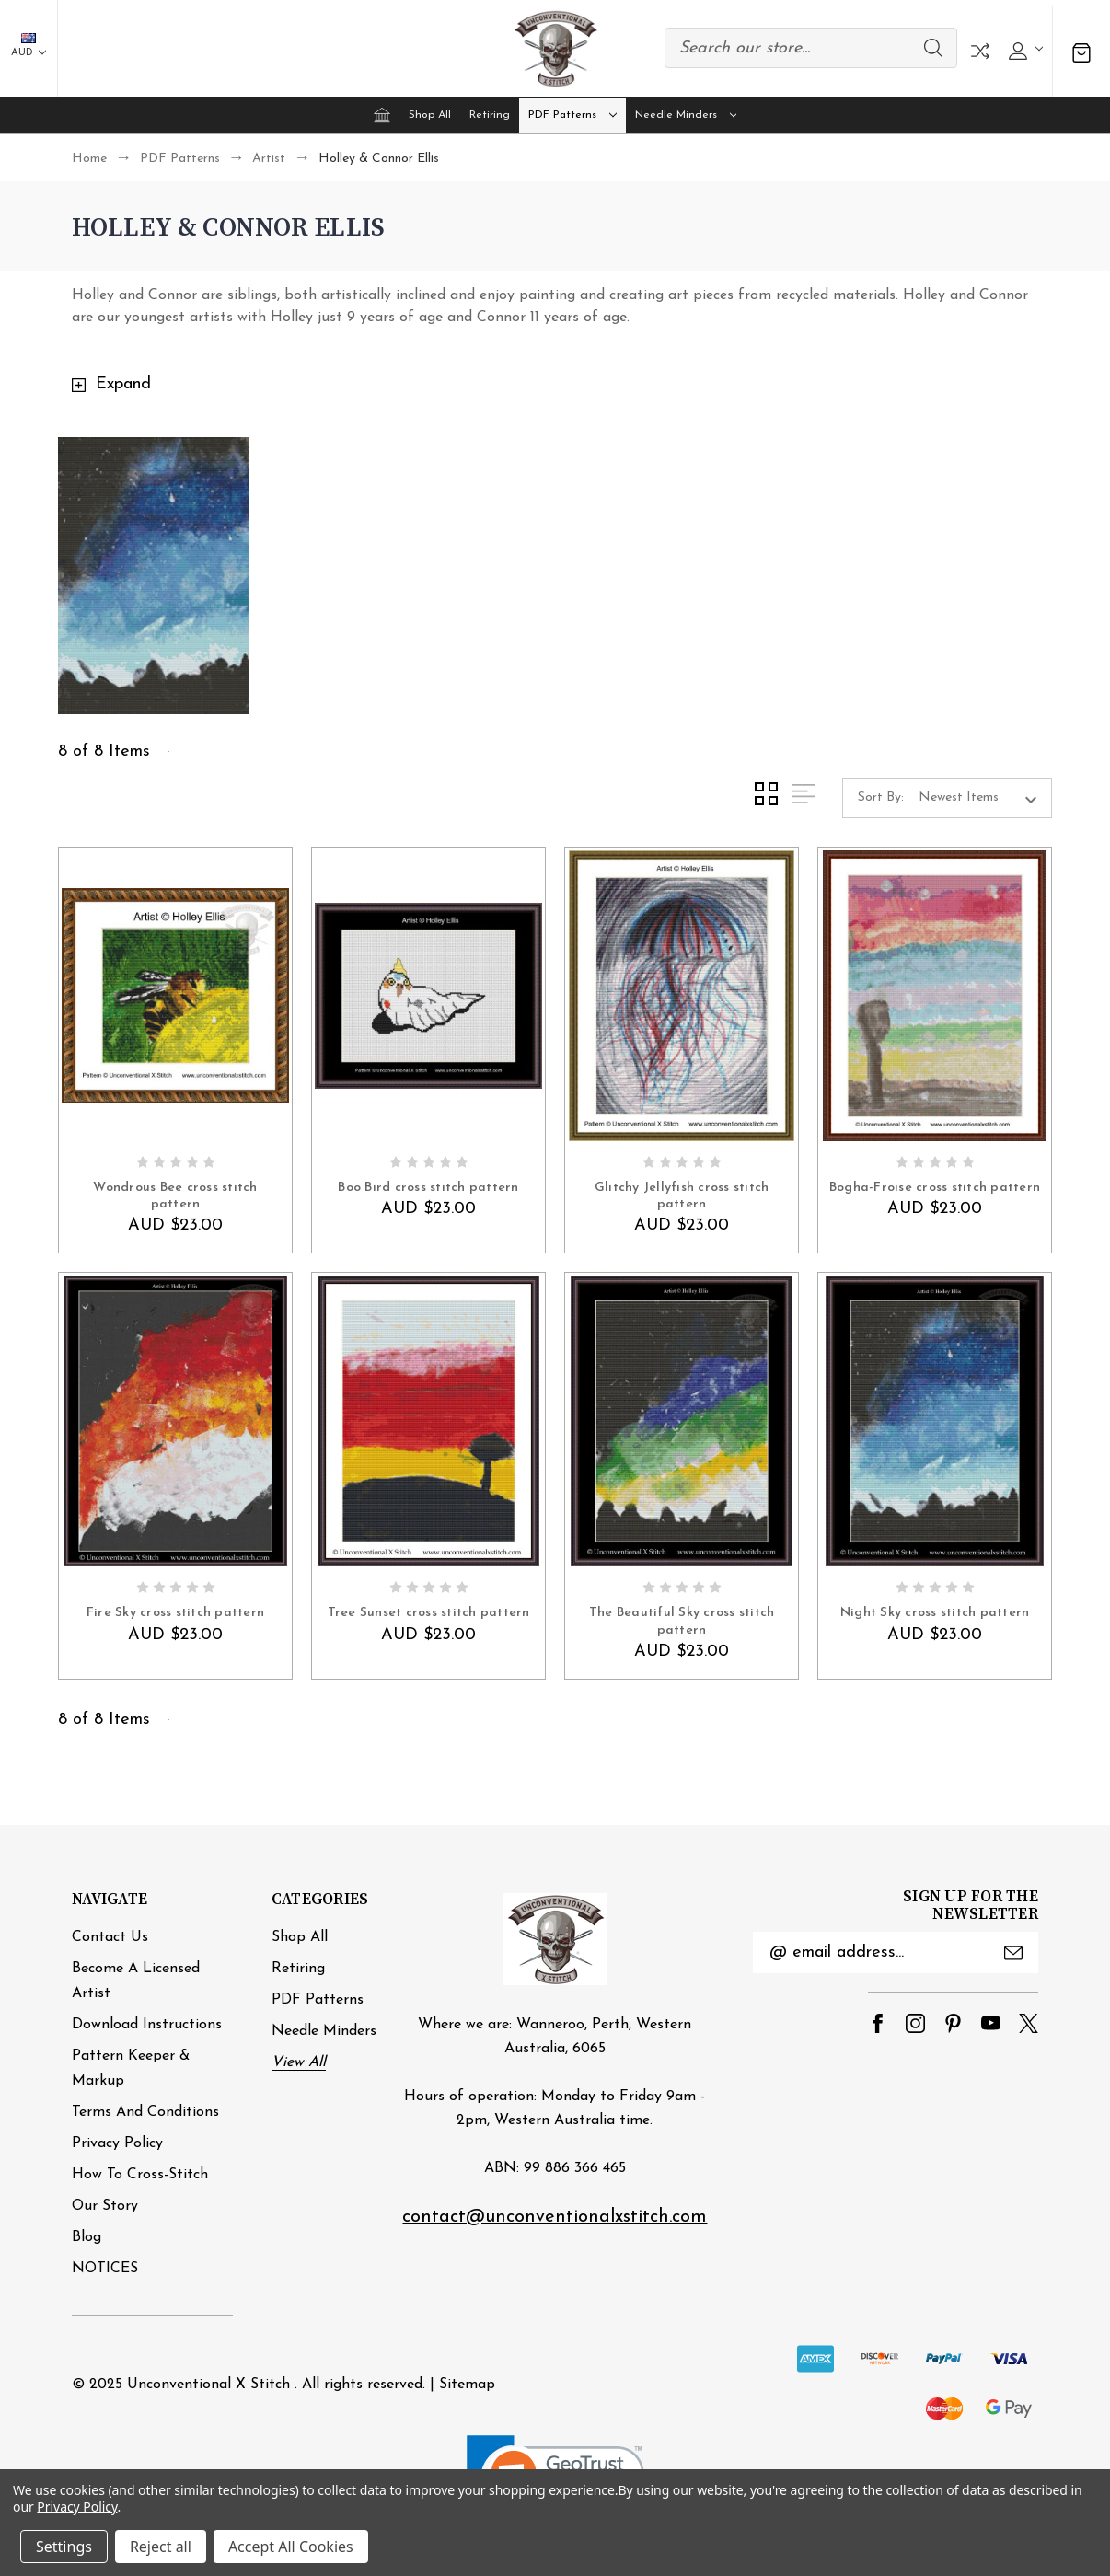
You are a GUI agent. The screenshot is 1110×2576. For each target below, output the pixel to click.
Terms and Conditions (145, 2112)
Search (933, 48)
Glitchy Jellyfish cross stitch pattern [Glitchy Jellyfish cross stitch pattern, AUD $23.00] (682, 1196)
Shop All (430, 115)
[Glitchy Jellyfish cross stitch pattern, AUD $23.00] (681, 995)
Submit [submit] (1013, 1953)
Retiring (489, 115)
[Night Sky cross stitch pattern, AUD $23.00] (934, 1421)
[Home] (381, 115)
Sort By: (881, 797)
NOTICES (105, 2268)
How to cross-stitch (140, 2174)
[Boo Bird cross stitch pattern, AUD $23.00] (428, 995)
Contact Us (110, 1937)
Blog (86, 2237)
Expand (123, 384)
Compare (980, 51)
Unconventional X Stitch (208, 2384)
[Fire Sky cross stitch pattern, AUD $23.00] (175, 1421)
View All (299, 2062)
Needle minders (686, 115)
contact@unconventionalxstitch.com (554, 2217)
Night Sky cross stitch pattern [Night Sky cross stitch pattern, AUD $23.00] (935, 1613)
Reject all (160, 2546)
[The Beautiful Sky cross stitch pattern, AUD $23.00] (681, 1421)
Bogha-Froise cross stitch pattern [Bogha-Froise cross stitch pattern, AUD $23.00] (934, 1188)
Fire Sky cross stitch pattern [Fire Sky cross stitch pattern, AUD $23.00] (175, 1613)
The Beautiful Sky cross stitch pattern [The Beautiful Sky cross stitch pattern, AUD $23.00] (682, 1621)
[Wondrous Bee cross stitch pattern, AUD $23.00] (175, 995)
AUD (28, 45)
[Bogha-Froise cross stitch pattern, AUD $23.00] (934, 995)
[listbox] (983, 798)
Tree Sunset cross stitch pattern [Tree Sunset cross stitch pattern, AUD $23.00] (429, 1613)
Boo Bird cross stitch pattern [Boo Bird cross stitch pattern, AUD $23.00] (428, 1188)
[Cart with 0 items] (1081, 51)
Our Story (105, 2206)
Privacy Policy (117, 2143)
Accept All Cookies (290, 2546)
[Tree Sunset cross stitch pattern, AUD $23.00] (428, 1421)
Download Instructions (147, 2024)
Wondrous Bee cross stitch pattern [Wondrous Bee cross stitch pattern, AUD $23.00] (175, 1196)
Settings (64, 2546)
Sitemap (467, 2384)
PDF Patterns (572, 115)
